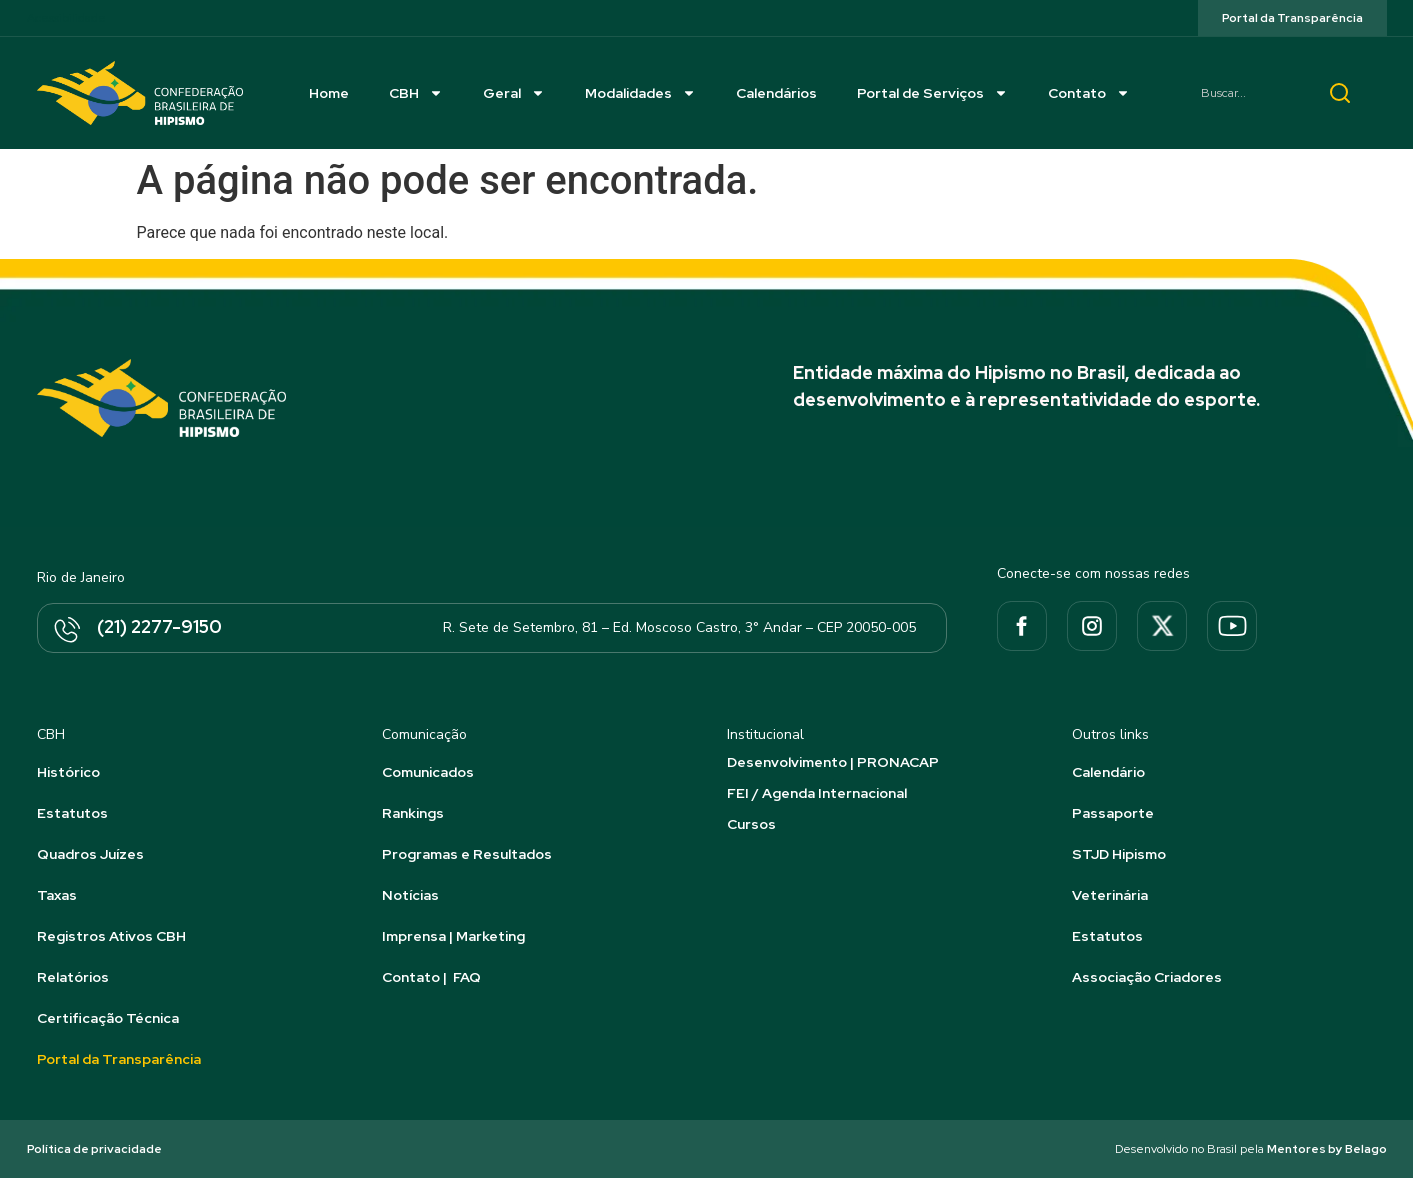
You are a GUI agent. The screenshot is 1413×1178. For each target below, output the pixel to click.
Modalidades (640, 93)
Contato (1089, 93)
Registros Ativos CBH (111, 936)
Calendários (776, 93)
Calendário (1108, 772)
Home (329, 93)
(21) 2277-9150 (159, 626)
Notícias (410, 895)
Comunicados (428, 772)
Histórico (68, 772)
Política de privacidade (94, 1149)
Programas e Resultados (467, 854)
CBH (416, 93)
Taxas (57, 895)
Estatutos (72, 813)
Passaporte (1113, 813)
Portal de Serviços (932, 93)
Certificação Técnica (108, 1018)
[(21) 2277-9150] (66, 631)
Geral (514, 93)
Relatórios (73, 977)
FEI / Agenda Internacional (817, 793)
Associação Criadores (1147, 977)
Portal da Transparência (119, 1059)
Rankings (413, 813)
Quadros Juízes (90, 854)
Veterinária (1110, 895)
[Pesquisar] (1340, 93)
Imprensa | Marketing (453, 936)
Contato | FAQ (431, 977)
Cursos (751, 824)
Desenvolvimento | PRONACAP (833, 762)
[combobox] (1246, 93)
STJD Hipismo (1119, 854)
